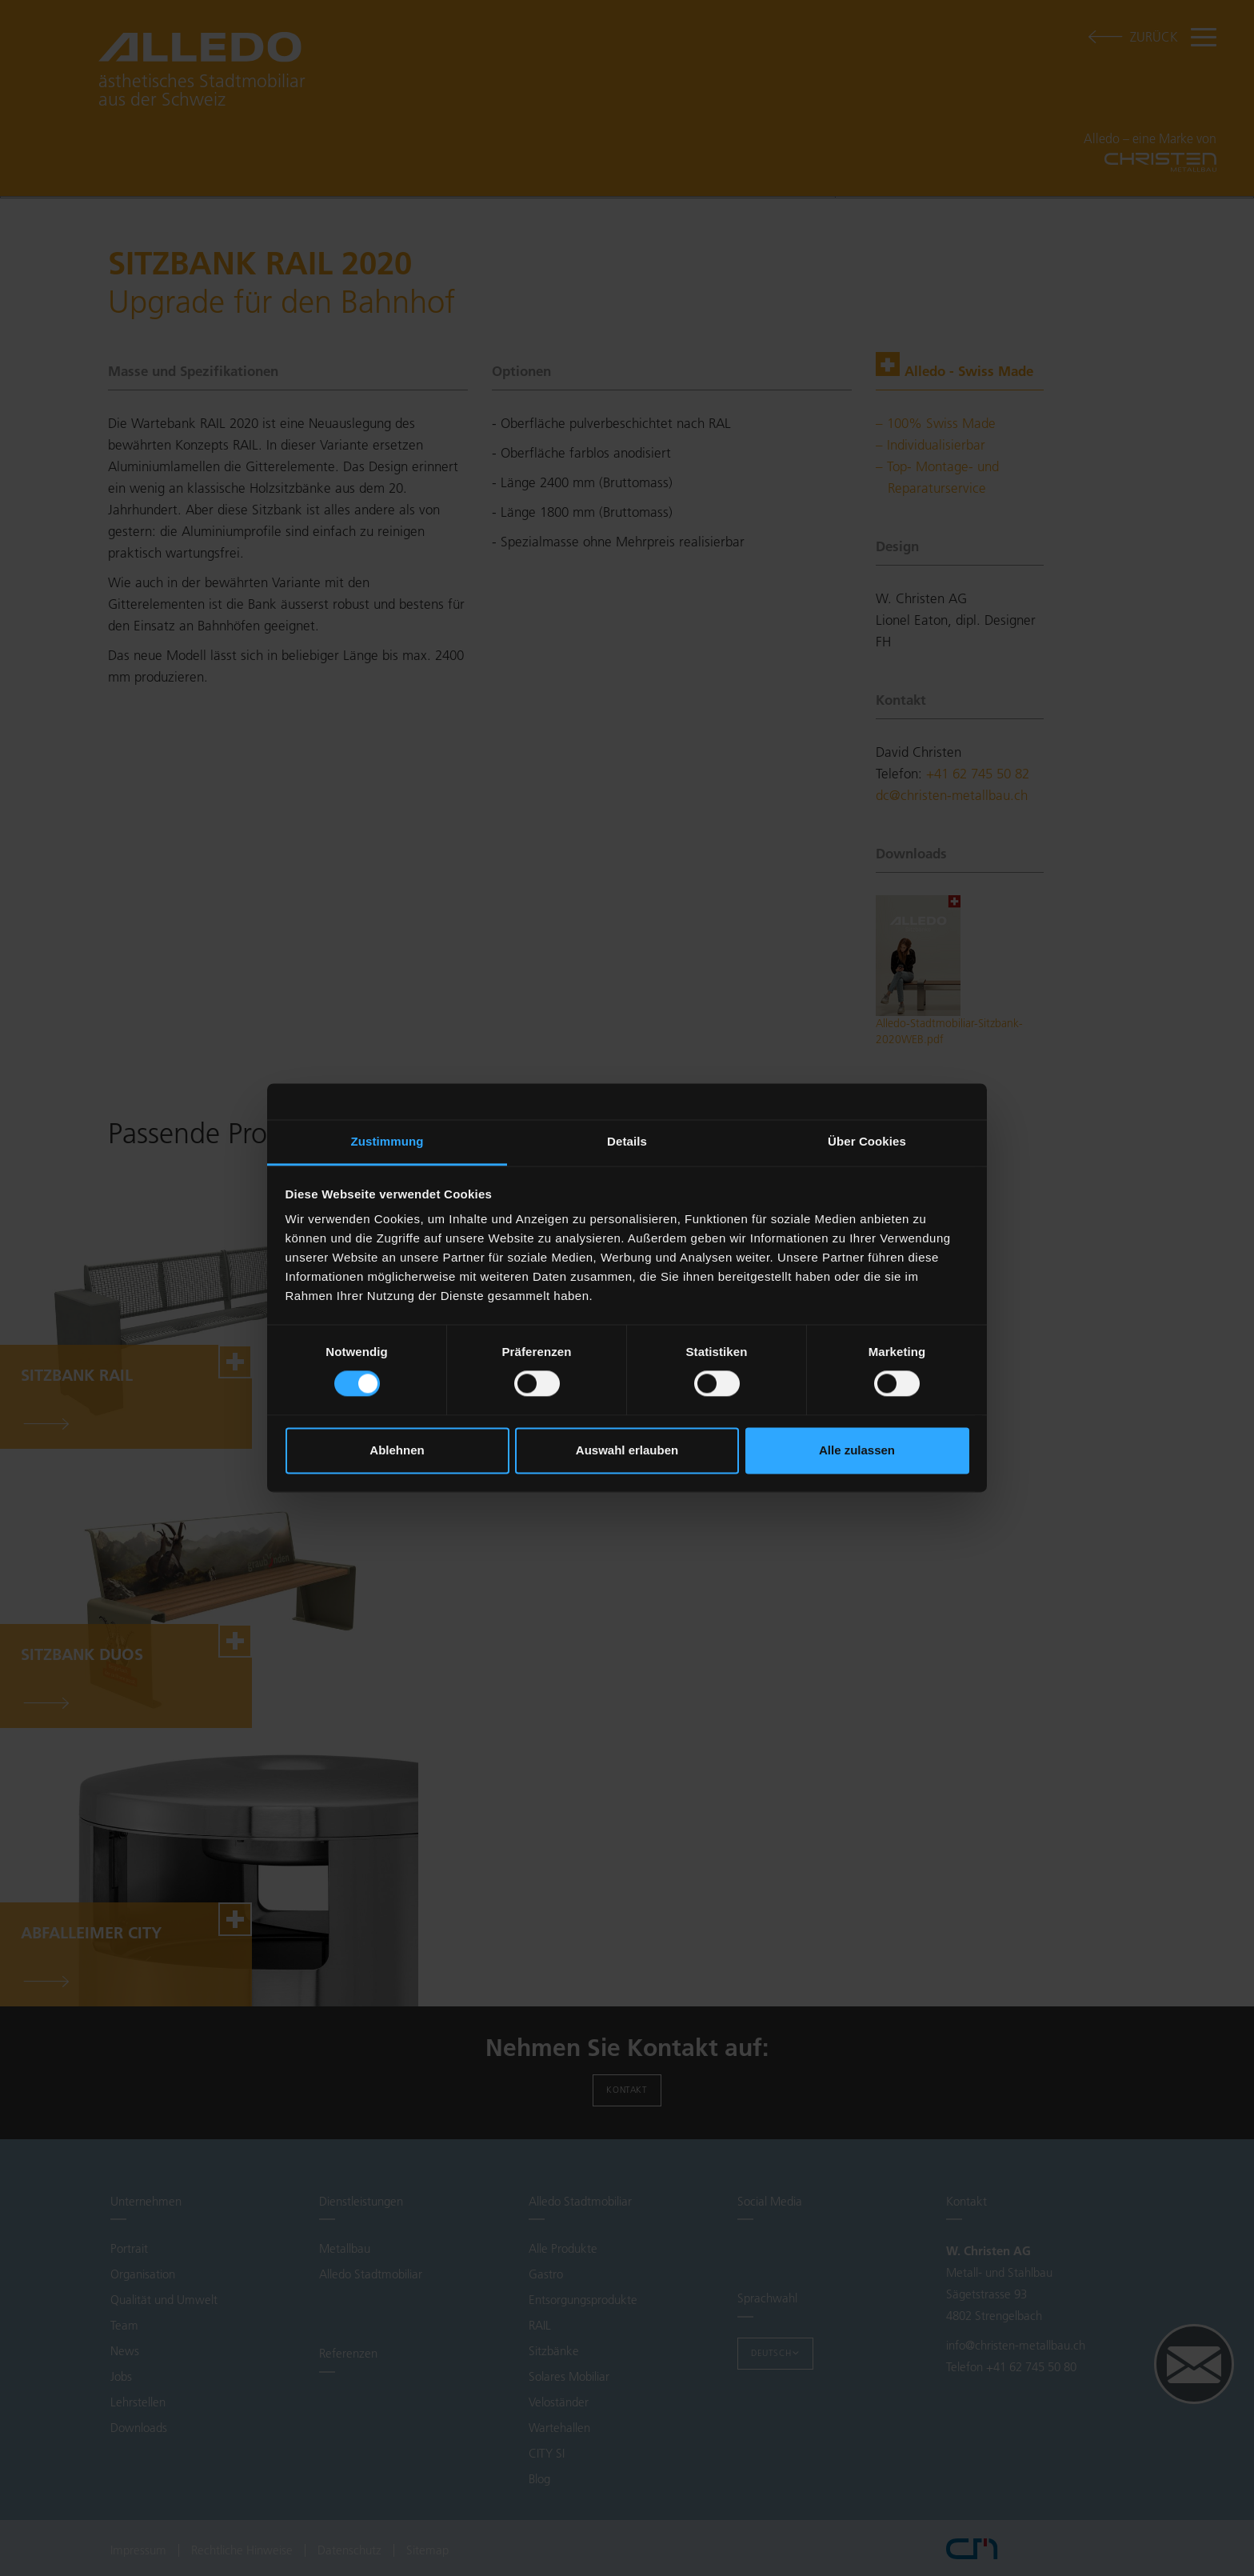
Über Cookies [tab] (867, 1141)
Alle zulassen (857, 1450)
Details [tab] (627, 1141)
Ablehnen (396, 1450)
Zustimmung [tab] (387, 1141)
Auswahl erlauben (627, 1450)
